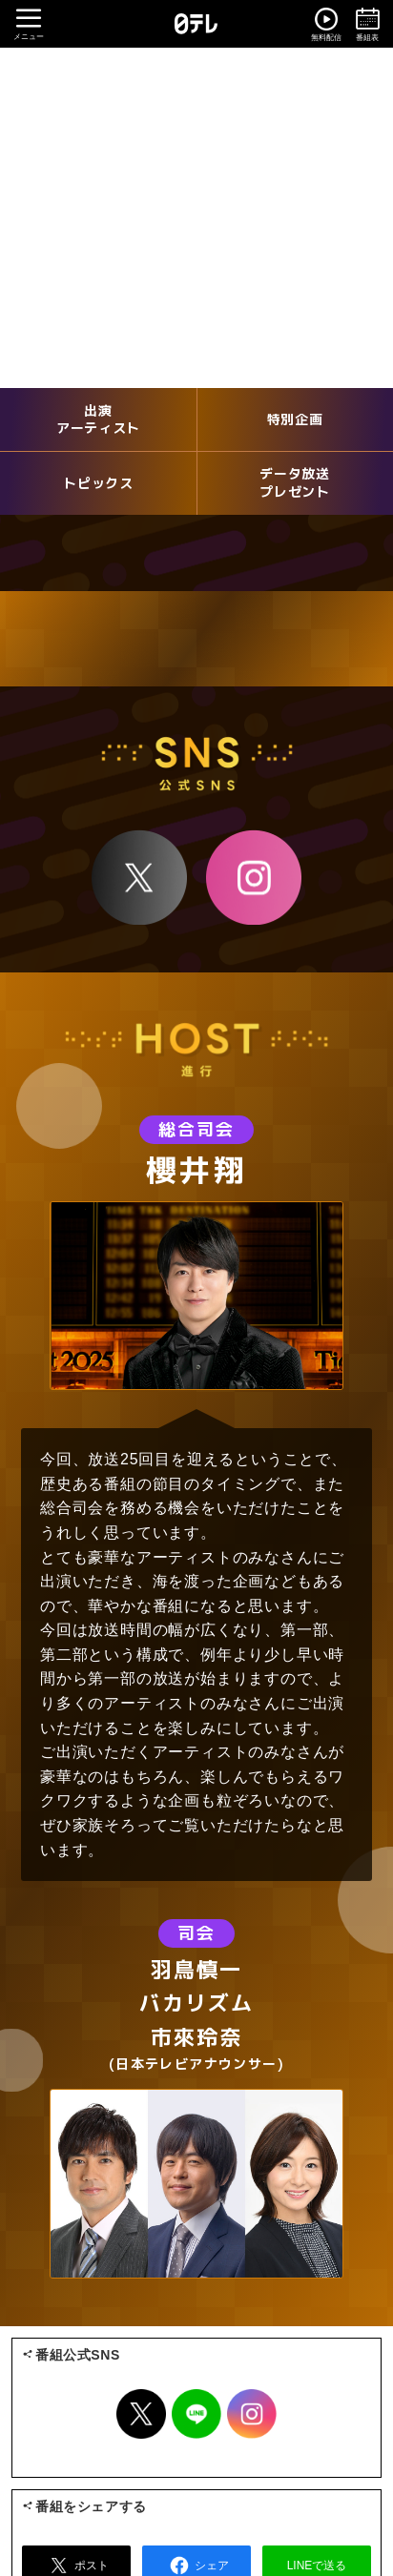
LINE (196, 2414)
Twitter (141, 2414)
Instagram (253, 877)
